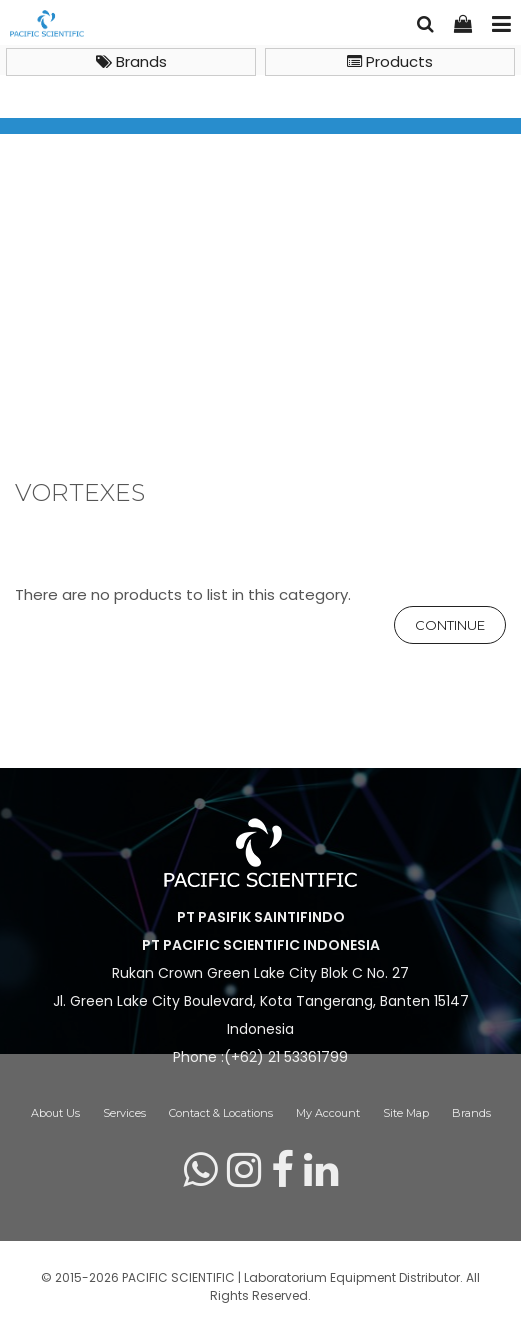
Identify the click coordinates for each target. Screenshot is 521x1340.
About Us (55, 1113)
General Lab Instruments (234, 367)
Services (124, 1113)
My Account (328, 1113)
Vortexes (374, 367)
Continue (450, 625)
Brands (131, 61)
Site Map (406, 1113)
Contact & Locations (221, 1113)
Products (390, 61)
